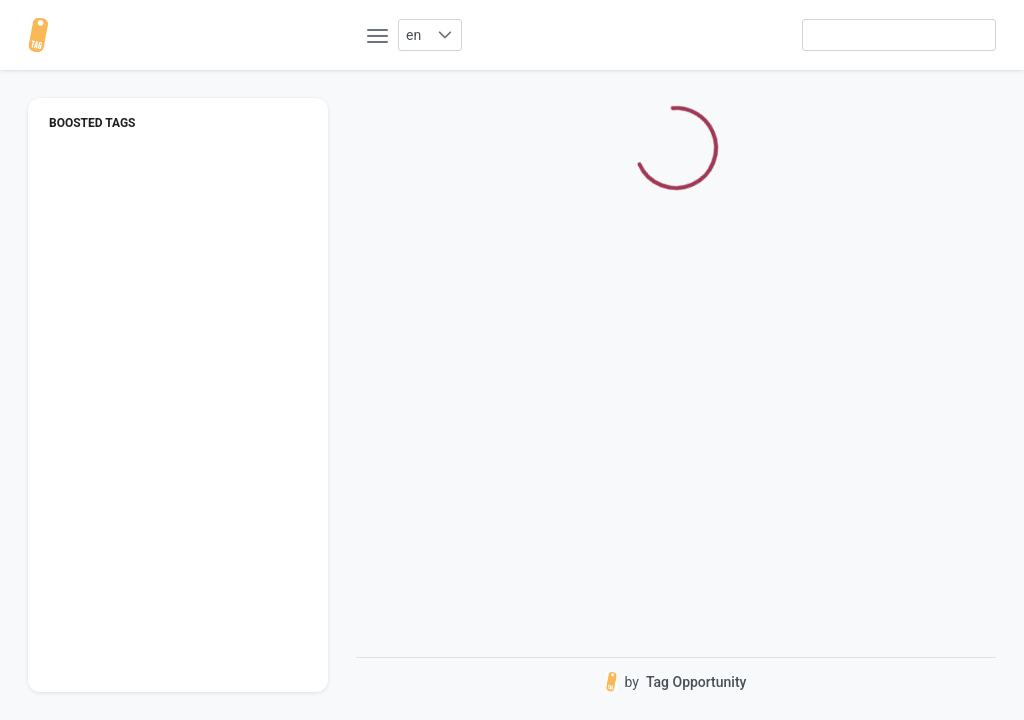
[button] (444, 35)
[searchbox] (899, 35)
